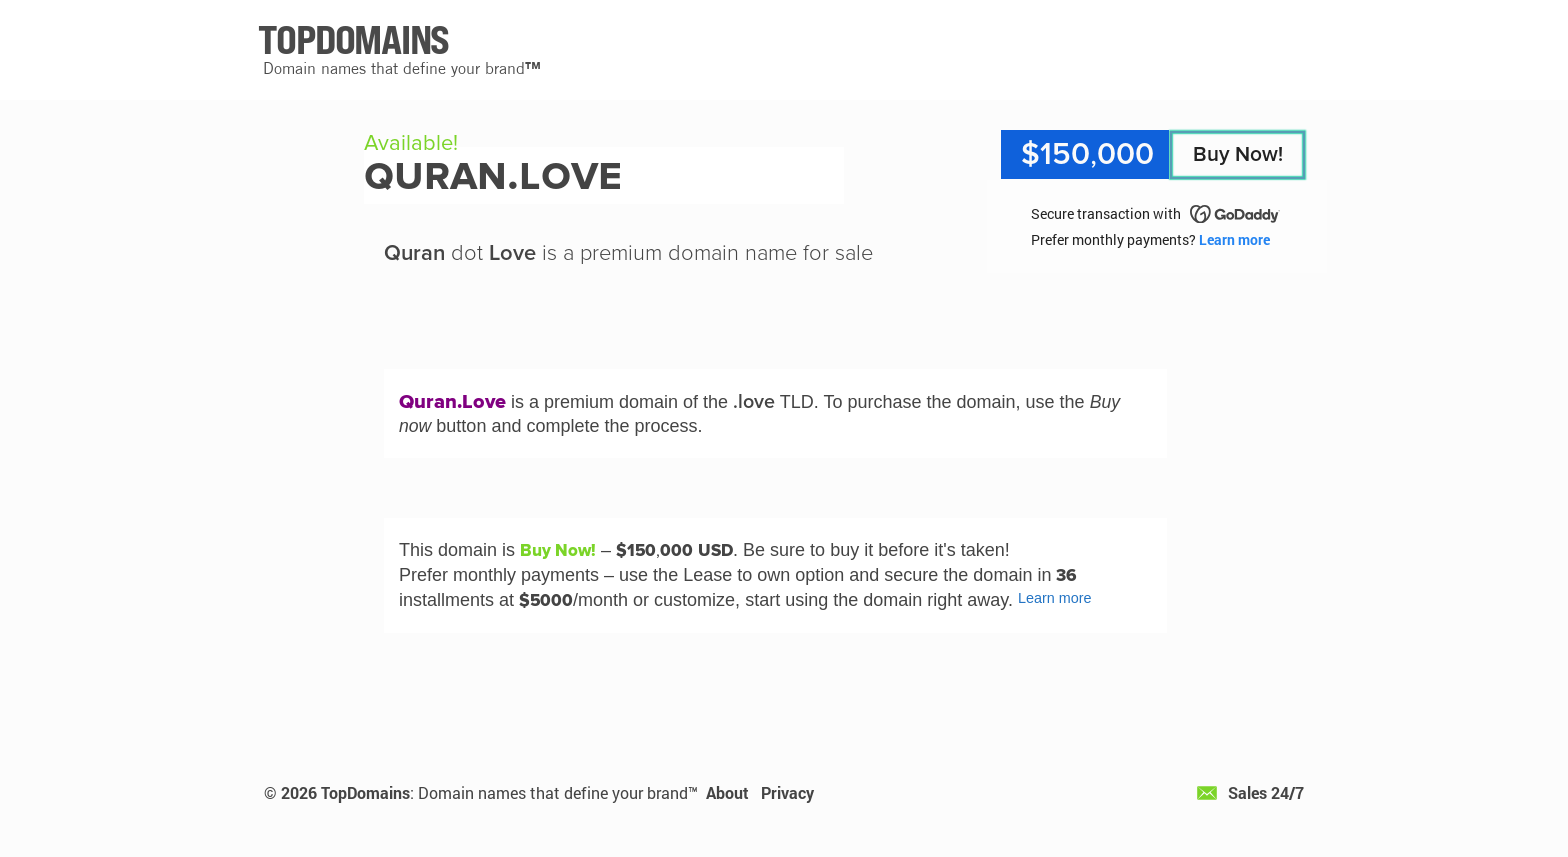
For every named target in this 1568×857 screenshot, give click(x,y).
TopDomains (365, 792)
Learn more (1234, 239)
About (727, 792)
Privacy (787, 792)
